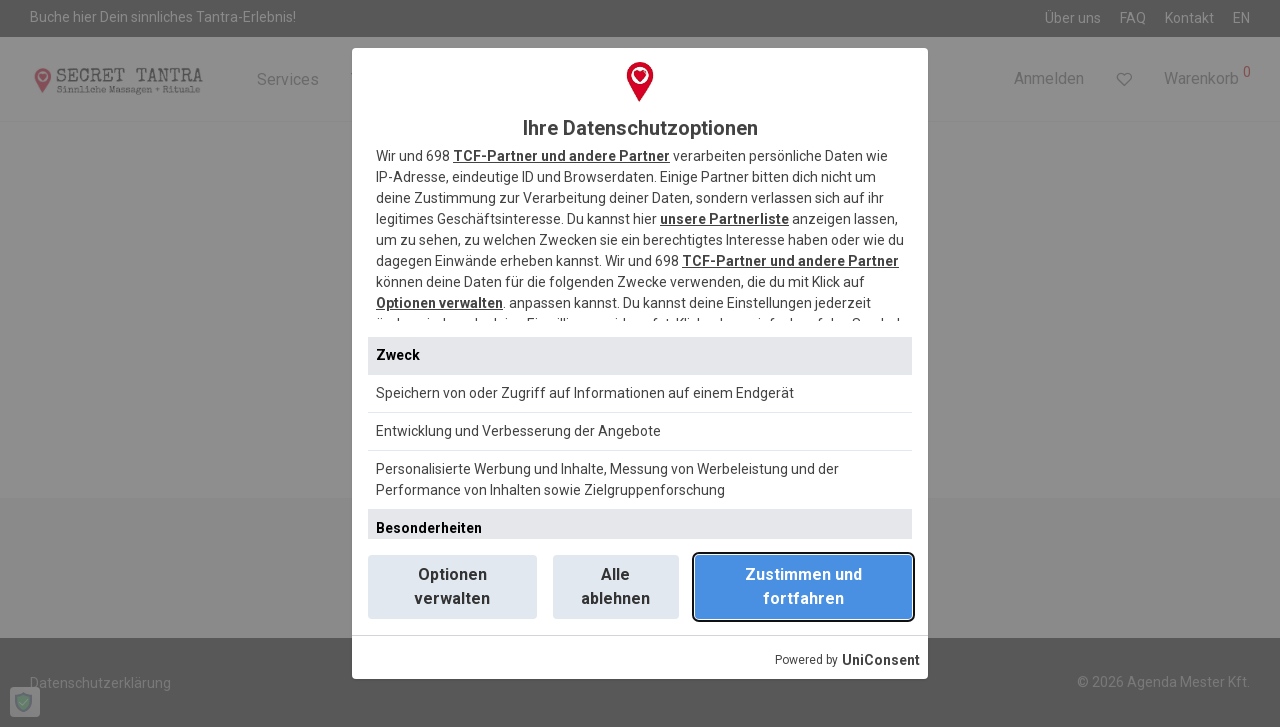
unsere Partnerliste (724, 219)
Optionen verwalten (439, 303)
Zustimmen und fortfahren (803, 586)
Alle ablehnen (615, 586)
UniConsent (881, 660)
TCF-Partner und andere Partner (561, 156)
